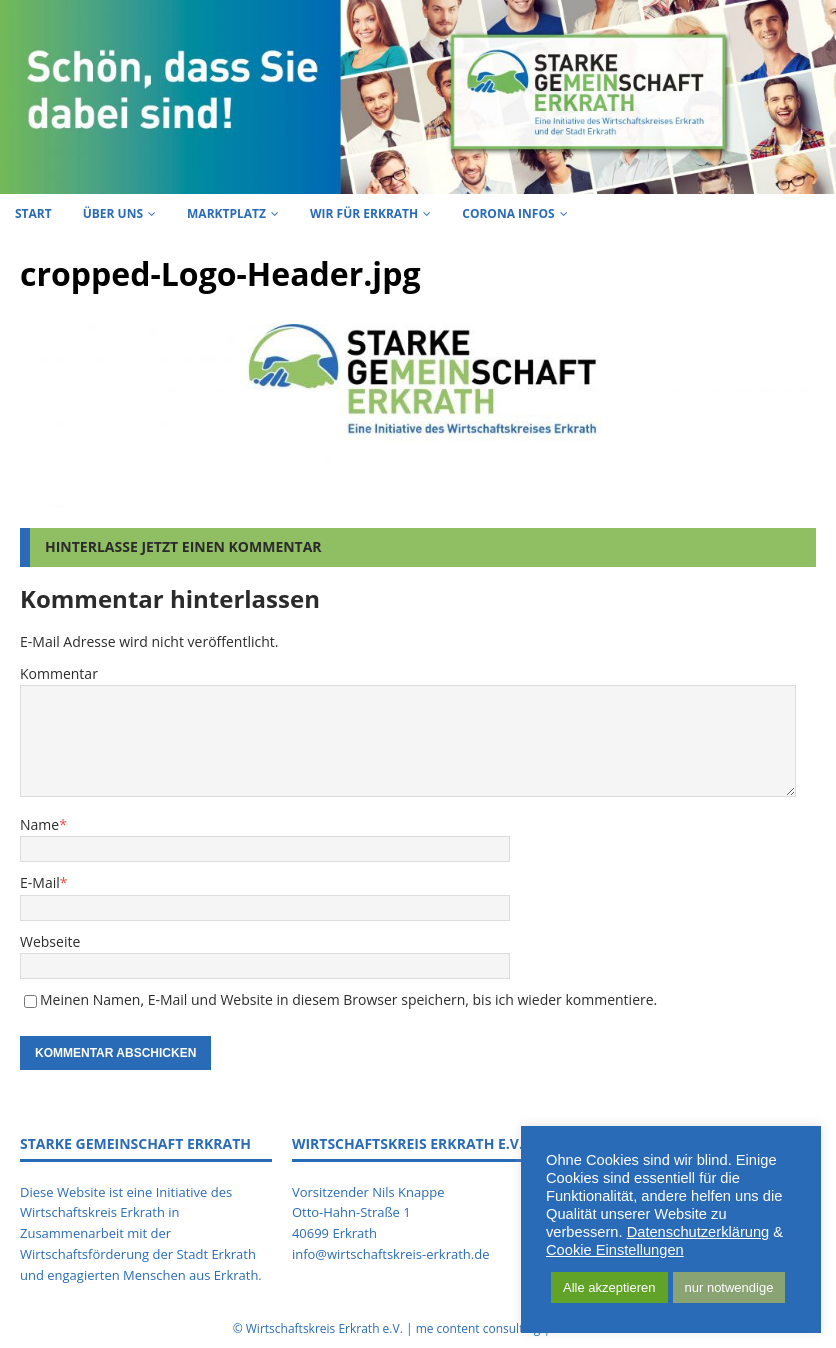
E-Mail (40, 882)
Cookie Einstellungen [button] (615, 1250)
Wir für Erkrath (364, 213)
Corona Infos (508, 213)
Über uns (113, 213)
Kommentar (59, 673)
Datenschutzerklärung (698, 1232)
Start (33, 213)
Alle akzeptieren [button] (609, 1287)
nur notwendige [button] (729, 1287)
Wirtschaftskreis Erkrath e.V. (324, 1328)
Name (39, 824)
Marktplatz (226, 213)
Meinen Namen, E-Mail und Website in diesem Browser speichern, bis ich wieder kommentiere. (348, 999)
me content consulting (478, 1328)
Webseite (50, 941)
